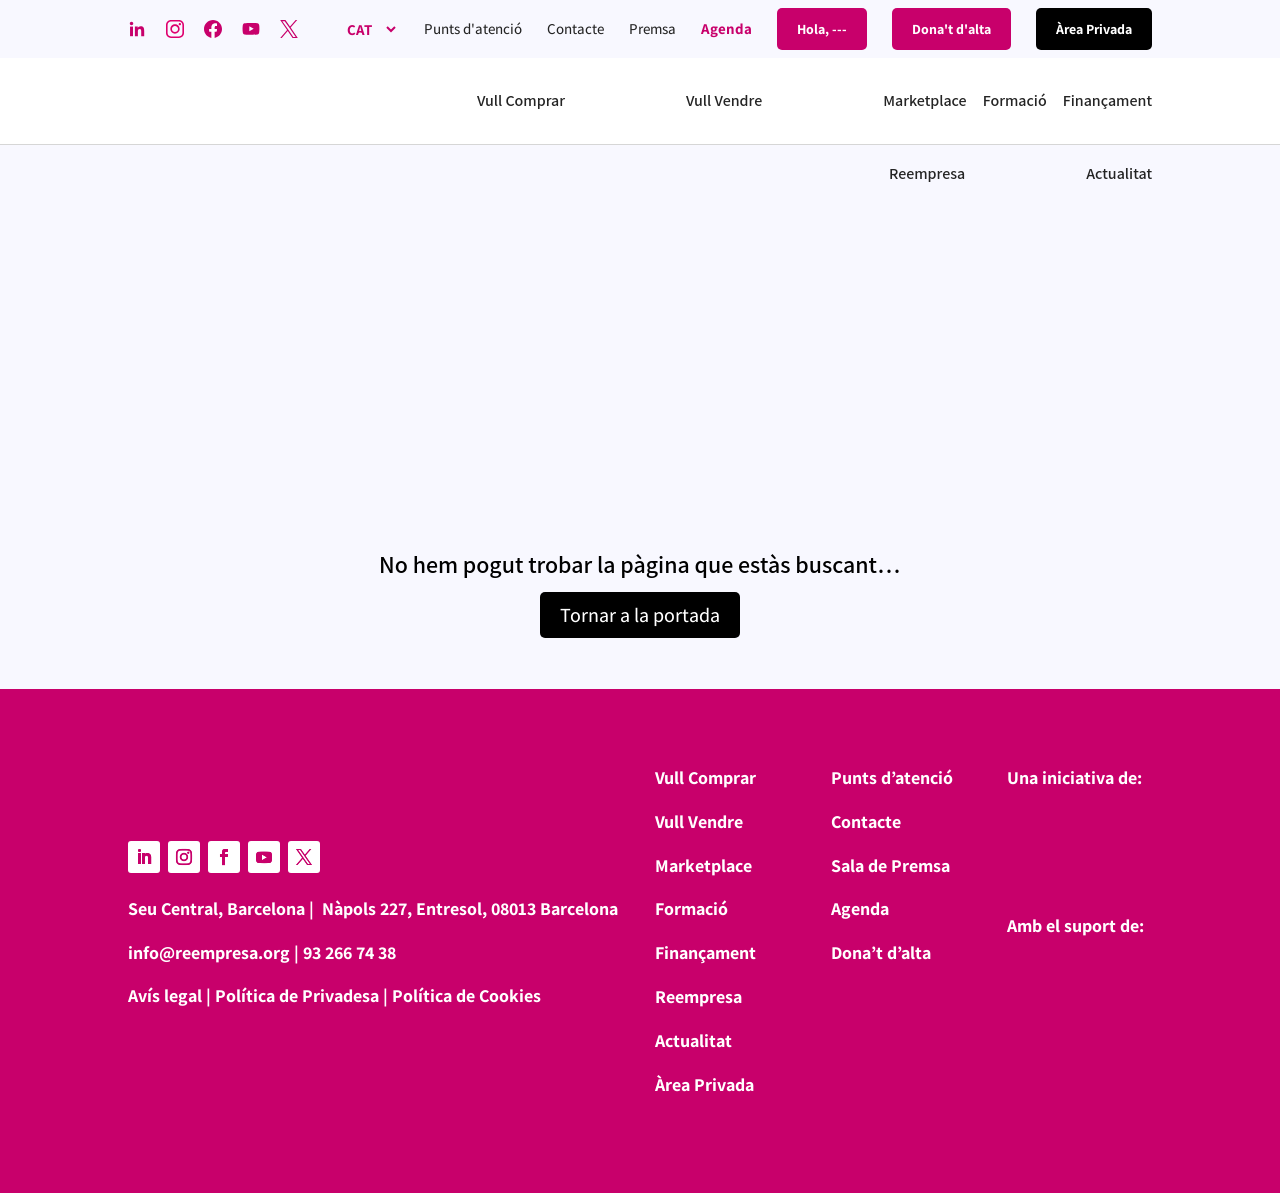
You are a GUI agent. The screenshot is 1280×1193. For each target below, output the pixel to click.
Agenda (726, 28)
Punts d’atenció (892, 777)
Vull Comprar (705, 777)
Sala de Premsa (890, 865)
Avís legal (165, 995)
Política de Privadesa (297, 995)
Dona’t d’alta (881, 952)
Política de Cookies (466, 995)
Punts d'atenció (473, 28)
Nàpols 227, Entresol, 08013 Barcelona (470, 908)
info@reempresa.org (209, 952)
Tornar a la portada (640, 615)
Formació (691, 908)
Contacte (575, 28)
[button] (573, 100)
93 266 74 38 (349, 952)
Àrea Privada (704, 1084)
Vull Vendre (699, 821)
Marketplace (703, 865)
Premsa (652, 28)
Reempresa (698, 996)
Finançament (705, 952)
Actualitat (693, 1040)
